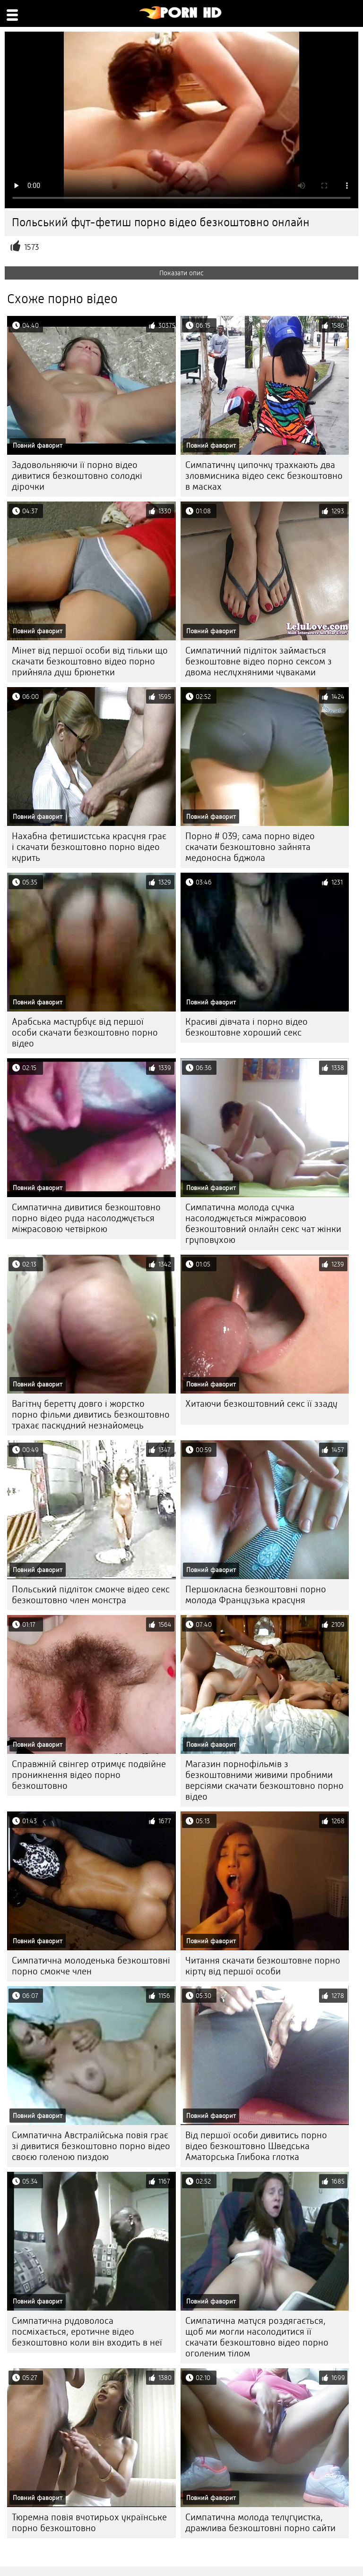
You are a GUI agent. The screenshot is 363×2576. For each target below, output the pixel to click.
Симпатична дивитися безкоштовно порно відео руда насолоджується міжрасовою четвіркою (86, 1218)
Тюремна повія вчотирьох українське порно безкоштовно (89, 2522)
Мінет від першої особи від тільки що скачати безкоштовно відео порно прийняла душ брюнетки (90, 661)
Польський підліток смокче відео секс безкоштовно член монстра (91, 1595)
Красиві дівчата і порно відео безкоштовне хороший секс (246, 1027)
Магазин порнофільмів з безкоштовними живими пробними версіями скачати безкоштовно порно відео (264, 1780)
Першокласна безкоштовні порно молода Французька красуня (255, 1595)
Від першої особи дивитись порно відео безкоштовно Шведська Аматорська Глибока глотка (256, 2146)
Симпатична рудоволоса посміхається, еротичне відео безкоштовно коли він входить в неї (87, 2331)
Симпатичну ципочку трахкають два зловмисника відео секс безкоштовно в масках (264, 475)
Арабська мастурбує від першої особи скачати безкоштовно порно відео (85, 1032)
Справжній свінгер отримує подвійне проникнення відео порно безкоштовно (89, 1775)
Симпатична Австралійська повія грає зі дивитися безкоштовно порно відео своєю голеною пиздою (91, 2146)
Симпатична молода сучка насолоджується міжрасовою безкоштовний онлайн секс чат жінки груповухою (263, 1223)
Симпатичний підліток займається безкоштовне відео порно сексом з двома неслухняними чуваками (258, 661)
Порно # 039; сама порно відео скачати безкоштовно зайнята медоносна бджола (250, 847)
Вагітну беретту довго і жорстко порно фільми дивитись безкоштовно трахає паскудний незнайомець (91, 1414)
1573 (31, 247)
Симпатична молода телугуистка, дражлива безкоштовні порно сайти (260, 2522)
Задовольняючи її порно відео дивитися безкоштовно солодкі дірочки (77, 475)
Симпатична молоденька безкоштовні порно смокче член (91, 1966)
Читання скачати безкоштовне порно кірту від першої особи (262, 1966)
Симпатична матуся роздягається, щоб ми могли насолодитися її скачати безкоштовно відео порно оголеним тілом (256, 2337)
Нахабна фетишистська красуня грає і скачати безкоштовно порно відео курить (89, 847)
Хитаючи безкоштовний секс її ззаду (261, 1403)
